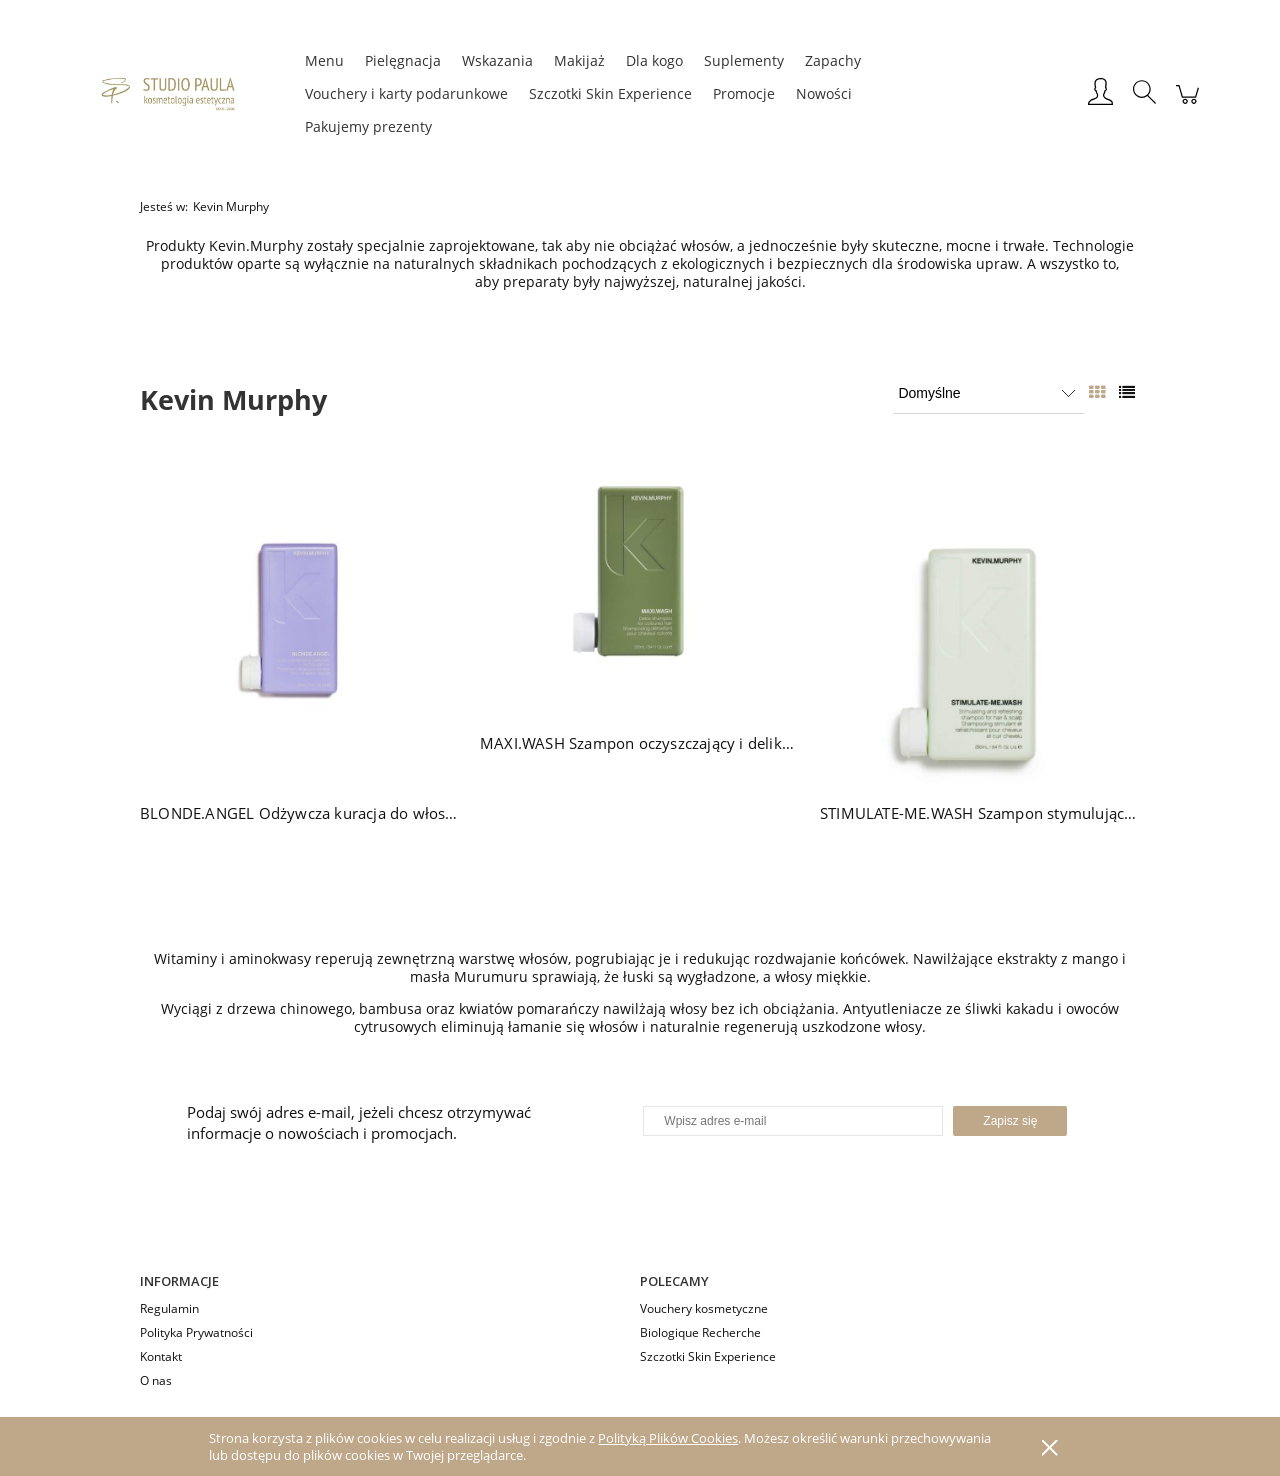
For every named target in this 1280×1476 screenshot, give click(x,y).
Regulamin (169, 1308)
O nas (156, 1380)
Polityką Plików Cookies (668, 1438)
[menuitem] (324, 60)
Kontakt (161, 1356)
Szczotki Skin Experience (708, 1356)
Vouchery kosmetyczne (704, 1308)
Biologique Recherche (700, 1332)
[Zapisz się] (1010, 1121)
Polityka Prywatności (196, 1332)
